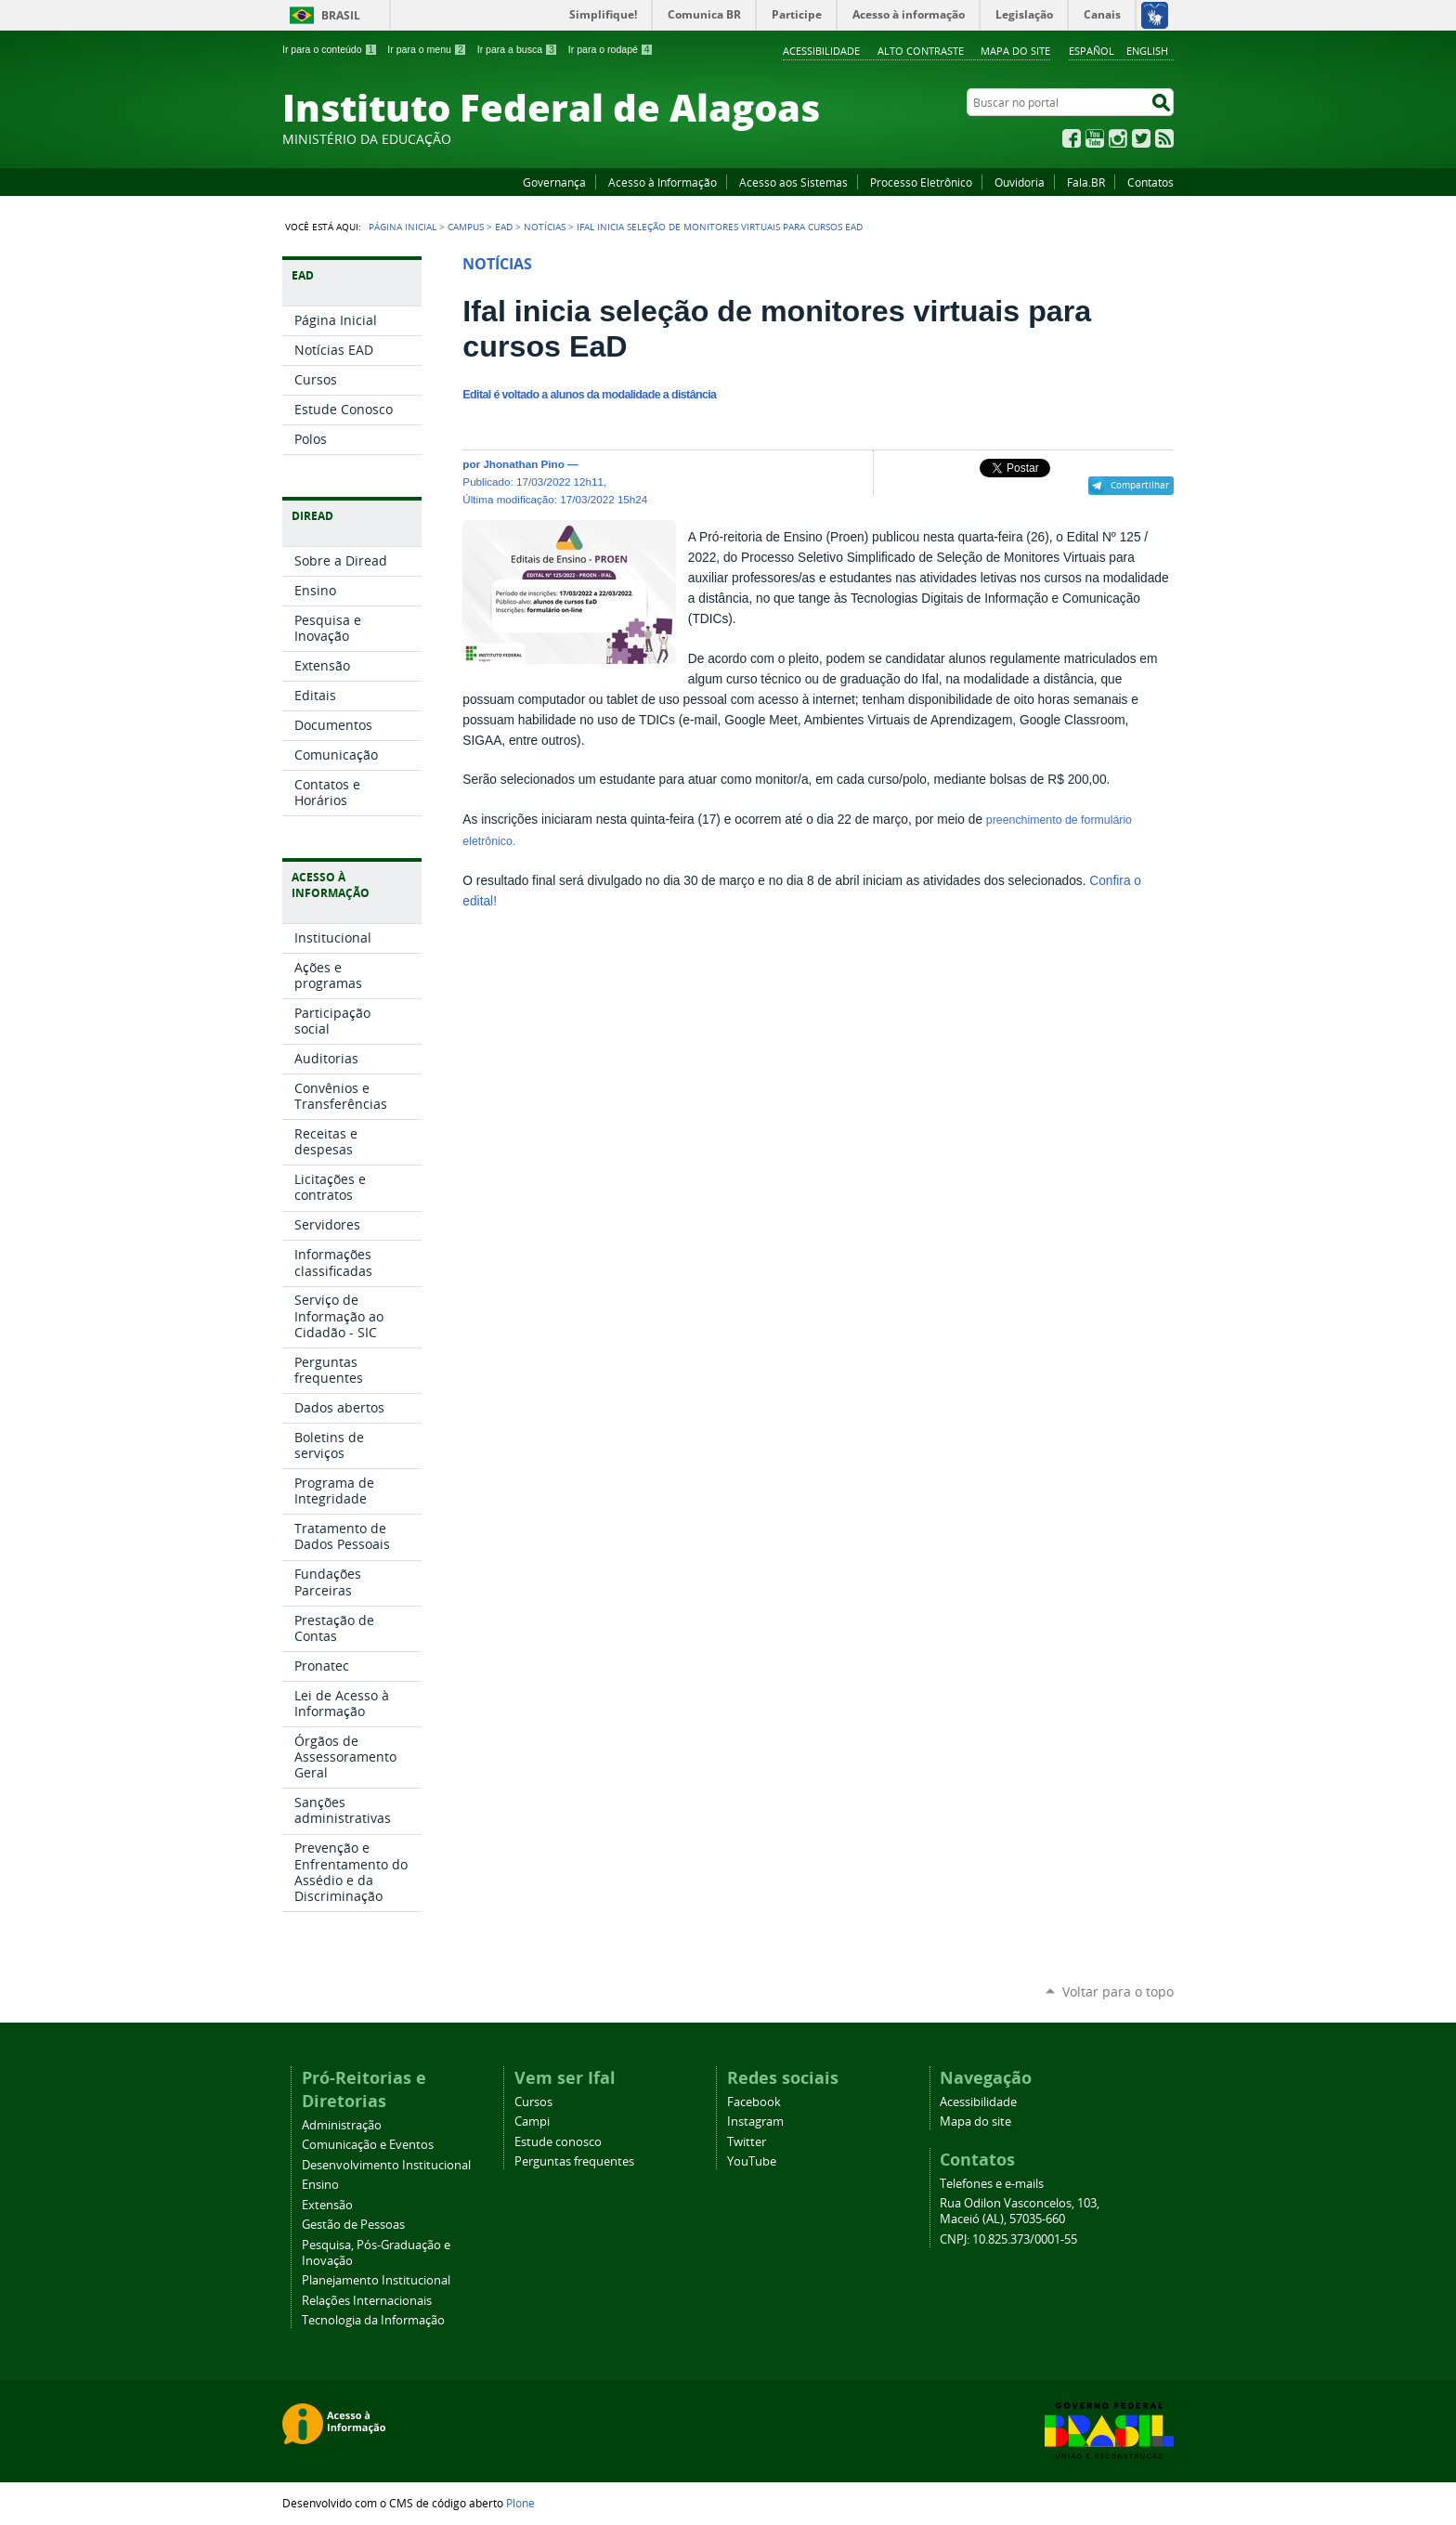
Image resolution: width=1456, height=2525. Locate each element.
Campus (466, 226)
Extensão (327, 2205)
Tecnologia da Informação (373, 2320)
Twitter (1141, 138)
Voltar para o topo (1118, 1991)
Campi (532, 2121)
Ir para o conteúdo (329, 49)
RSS (1164, 138)
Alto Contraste (921, 51)
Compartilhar (1140, 484)
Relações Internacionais (367, 2301)
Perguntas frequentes (574, 2161)
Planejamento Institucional (376, 2280)
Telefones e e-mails (992, 2184)
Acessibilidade (821, 51)
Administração (342, 2125)
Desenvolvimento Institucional (386, 2165)
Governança (554, 182)
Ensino (320, 2185)
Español (1091, 51)
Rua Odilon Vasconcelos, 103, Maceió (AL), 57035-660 (1019, 2211)
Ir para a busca (517, 49)
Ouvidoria (1019, 182)
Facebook (1071, 138)
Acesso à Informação (662, 182)
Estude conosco (558, 2142)
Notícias (545, 226)
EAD (504, 226)
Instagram (1118, 138)
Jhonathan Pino (523, 464)
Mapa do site (1015, 51)
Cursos (533, 2102)
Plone (520, 2502)
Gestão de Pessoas (353, 2224)
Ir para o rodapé (611, 49)
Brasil (340, 15)
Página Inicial (402, 226)
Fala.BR (1086, 182)
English (1147, 51)
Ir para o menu (426, 49)
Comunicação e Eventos (368, 2145)
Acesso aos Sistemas (793, 182)
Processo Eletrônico (921, 182)
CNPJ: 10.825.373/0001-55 (1008, 2239)
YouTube (1095, 138)
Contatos (1150, 182)
